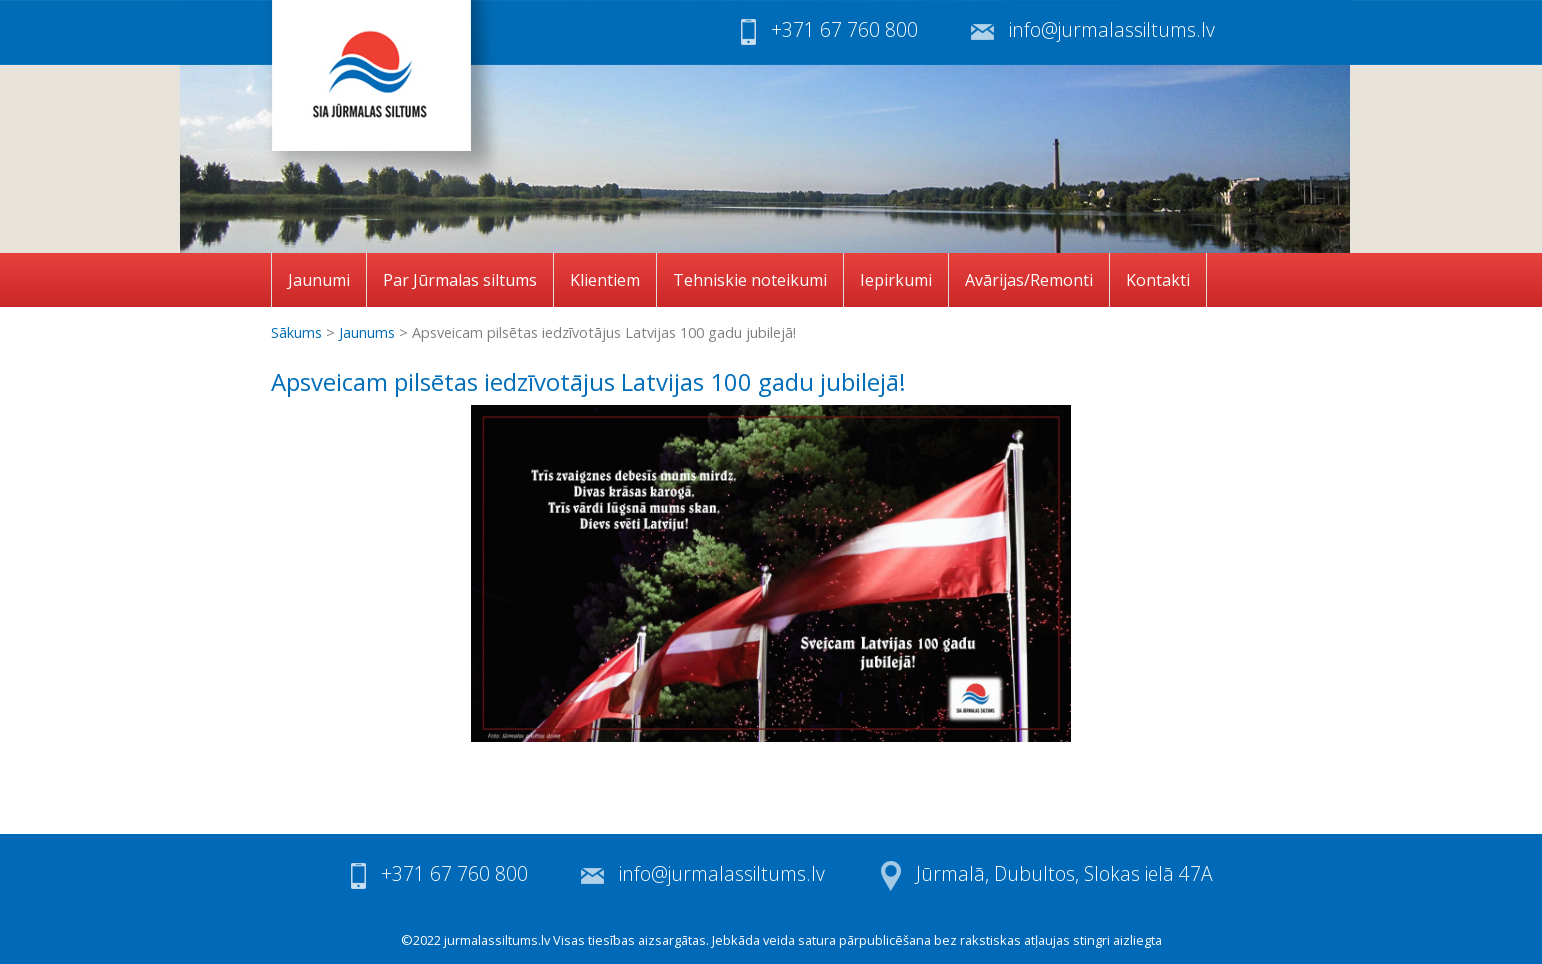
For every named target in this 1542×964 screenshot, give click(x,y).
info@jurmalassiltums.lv (1112, 29)
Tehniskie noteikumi (750, 280)
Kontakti (1158, 280)
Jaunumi (319, 280)
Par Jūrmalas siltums (460, 280)
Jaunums (367, 332)
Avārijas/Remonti (1029, 280)
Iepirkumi (896, 280)
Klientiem (605, 280)
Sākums (296, 332)
